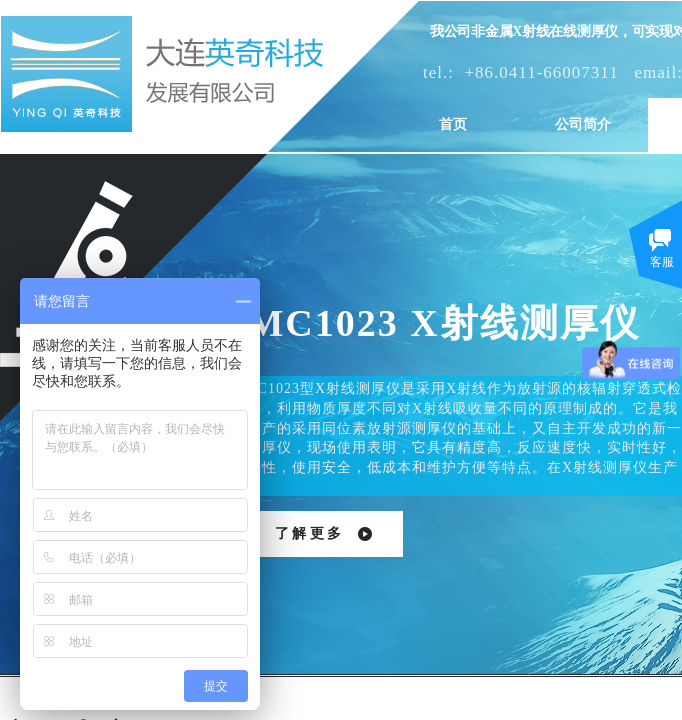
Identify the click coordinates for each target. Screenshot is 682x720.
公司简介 (583, 124)
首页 (453, 124)
